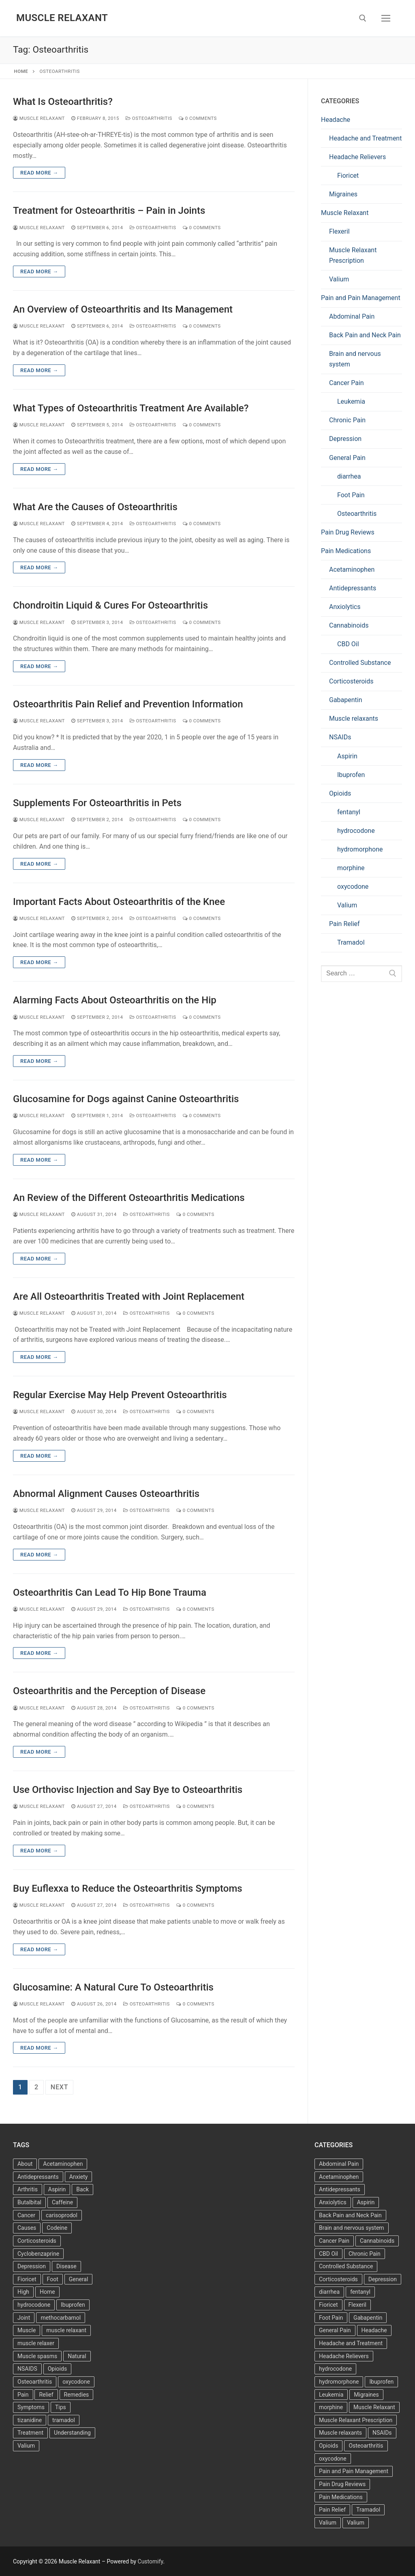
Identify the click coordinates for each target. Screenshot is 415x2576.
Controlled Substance (360, 662)
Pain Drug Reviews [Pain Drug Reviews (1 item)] (342, 2484)
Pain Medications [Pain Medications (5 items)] (341, 2497)
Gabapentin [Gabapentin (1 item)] (367, 2317)
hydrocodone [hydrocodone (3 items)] (33, 2304)
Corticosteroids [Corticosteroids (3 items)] (36, 2241)
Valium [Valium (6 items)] (327, 2522)
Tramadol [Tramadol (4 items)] (368, 2509)
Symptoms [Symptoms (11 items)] (31, 2407)
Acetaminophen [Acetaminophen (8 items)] (63, 2164)
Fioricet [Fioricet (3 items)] (328, 2304)
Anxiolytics (344, 607)
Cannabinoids (349, 625)
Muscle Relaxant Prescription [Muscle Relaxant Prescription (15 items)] (355, 2420)
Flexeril (339, 231)
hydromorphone (360, 849)
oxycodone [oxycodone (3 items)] (76, 2381)
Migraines (343, 194)
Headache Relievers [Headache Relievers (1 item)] (344, 2356)
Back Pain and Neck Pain (365, 335)
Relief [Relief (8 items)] (46, 2394)
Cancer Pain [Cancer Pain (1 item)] (334, 2241)
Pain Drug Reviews (347, 532)
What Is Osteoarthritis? (63, 101)
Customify (150, 2561)
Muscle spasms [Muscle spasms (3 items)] (37, 2356)
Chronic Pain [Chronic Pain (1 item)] (365, 2253)
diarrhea (349, 476)
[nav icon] (386, 18)
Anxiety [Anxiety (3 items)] (78, 2177)
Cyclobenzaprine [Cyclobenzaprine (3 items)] (38, 2253)
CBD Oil (348, 644)
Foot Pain (351, 495)
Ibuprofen (351, 775)
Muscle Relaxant (62, 17)
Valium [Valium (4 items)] (26, 2445)
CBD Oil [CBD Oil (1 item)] (328, 2253)
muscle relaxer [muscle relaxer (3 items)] (35, 2343)
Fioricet (348, 175)
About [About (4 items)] (24, 2164)
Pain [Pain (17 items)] (23, 2394)
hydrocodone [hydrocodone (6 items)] (335, 2368)
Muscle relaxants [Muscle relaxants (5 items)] (340, 2432)
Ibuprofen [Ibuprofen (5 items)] (381, 2381)
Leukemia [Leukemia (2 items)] (331, 2394)
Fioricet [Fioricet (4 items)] (26, 2279)
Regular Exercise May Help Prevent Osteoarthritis (120, 1395)
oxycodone (352, 886)
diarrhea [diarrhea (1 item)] (329, 2292)
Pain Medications (346, 551)
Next (59, 2087)
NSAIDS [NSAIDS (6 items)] (27, 2368)
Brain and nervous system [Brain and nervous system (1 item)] (351, 2228)
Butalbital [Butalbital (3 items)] (29, 2202)
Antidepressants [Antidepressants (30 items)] (339, 2189)
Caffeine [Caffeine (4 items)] (62, 2202)
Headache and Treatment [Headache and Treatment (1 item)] (351, 2343)
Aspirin (347, 756)
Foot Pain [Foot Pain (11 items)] (331, 2317)
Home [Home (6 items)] (47, 2292)
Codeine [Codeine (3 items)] (57, 2228)
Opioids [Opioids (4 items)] (57, 2368)
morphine (351, 868)
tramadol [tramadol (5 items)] (63, 2420)
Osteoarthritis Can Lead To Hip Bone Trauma (109, 1592)
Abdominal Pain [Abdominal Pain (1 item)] (339, 2164)
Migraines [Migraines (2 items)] (366, 2394)
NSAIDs (340, 737)
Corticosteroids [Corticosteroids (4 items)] (338, 2279)
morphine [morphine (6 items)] (331, 2407)
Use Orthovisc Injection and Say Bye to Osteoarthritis (127, 1789)
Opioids (340, 793)
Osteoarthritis (149, 118)
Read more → (39, 173)
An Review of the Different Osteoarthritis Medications (129, 1197)
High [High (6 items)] (23, 2292)
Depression (345, 439)
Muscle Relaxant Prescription (352, 255)
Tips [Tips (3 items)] (60, 2407)
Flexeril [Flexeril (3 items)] (357, 2304)
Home (21, 71)
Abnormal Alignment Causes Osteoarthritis (106, 1493)
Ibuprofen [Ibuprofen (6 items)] (73, 2304)
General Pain (347, 458)
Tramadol (351, 942)
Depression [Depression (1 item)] (382, 2279)
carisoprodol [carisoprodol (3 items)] (61, 2215)
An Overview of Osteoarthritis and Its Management (123, 309)
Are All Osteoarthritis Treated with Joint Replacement (128, 1296)
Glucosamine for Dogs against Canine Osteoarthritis (126, 1099)
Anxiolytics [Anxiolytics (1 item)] (333, 2202)
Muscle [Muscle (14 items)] (26, 2330)
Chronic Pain (347, 420)
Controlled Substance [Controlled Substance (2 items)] (346, 2266)
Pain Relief (344, 924)
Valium (339, 279)
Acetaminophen (351, 569)
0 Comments (198, 118)
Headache (335, 119)
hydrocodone (356, 831)
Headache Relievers (357, 157)
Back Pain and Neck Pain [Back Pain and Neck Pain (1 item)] (350, 2215)
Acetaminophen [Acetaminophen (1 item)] (339, 2177)
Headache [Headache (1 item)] (374, 2330)
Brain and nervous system (355, 359)
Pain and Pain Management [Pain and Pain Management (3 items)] (353, 2471)
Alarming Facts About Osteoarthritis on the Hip (114, 1000)
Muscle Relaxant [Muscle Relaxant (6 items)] (374, 2407)
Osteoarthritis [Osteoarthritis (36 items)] (34, 2381)
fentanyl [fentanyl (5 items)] (360, 2292)
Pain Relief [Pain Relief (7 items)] (332, 2509)
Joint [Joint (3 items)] (23, 2317)
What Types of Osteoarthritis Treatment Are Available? (130, 408)
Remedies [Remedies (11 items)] (76, 2394)
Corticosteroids (351, 681)
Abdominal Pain (351, 316)
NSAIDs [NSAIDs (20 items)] (382, 2432)
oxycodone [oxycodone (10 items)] (333, 2458)
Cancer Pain (346, 383)
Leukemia (351, 401)
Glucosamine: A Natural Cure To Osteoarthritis (113, 1987)
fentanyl (348, 812)
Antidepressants (352, 588)
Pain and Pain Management (360, 298)
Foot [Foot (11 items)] (52, 2279)
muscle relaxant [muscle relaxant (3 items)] (66, 2330)
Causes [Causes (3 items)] (26, 2228)
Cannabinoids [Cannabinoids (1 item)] (377, 2241)
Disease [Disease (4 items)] (66, 2266)
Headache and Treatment (365, 138)
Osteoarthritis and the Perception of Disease (109, 1691)
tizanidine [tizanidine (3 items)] (29, 2420)
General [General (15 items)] (78, 2279)
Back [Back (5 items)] (82, 2189)
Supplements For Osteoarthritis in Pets (97, 803)
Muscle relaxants (353, 718)
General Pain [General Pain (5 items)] (335, 2330)
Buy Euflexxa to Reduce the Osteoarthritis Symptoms (127, 1888)
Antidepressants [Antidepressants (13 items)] (38, 2177)
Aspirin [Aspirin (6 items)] (57, 2189)
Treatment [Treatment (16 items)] (30, 2432)
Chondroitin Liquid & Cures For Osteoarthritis (110, 605)
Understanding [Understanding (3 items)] (72, 2432)
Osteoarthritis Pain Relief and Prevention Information (128, 704)
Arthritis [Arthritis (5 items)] (27, 2189)
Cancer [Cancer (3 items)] (26, 2215)
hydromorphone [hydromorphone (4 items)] (339, 2381)
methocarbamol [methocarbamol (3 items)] (61, 2317)
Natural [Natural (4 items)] (77, 2356)
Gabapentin (345, 700)
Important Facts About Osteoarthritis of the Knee (119, 901)
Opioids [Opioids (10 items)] (328, 2445)
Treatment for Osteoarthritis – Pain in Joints (109, 210)
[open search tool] (362, 18)
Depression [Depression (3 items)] (31, 2266)
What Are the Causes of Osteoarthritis (95, 507)
